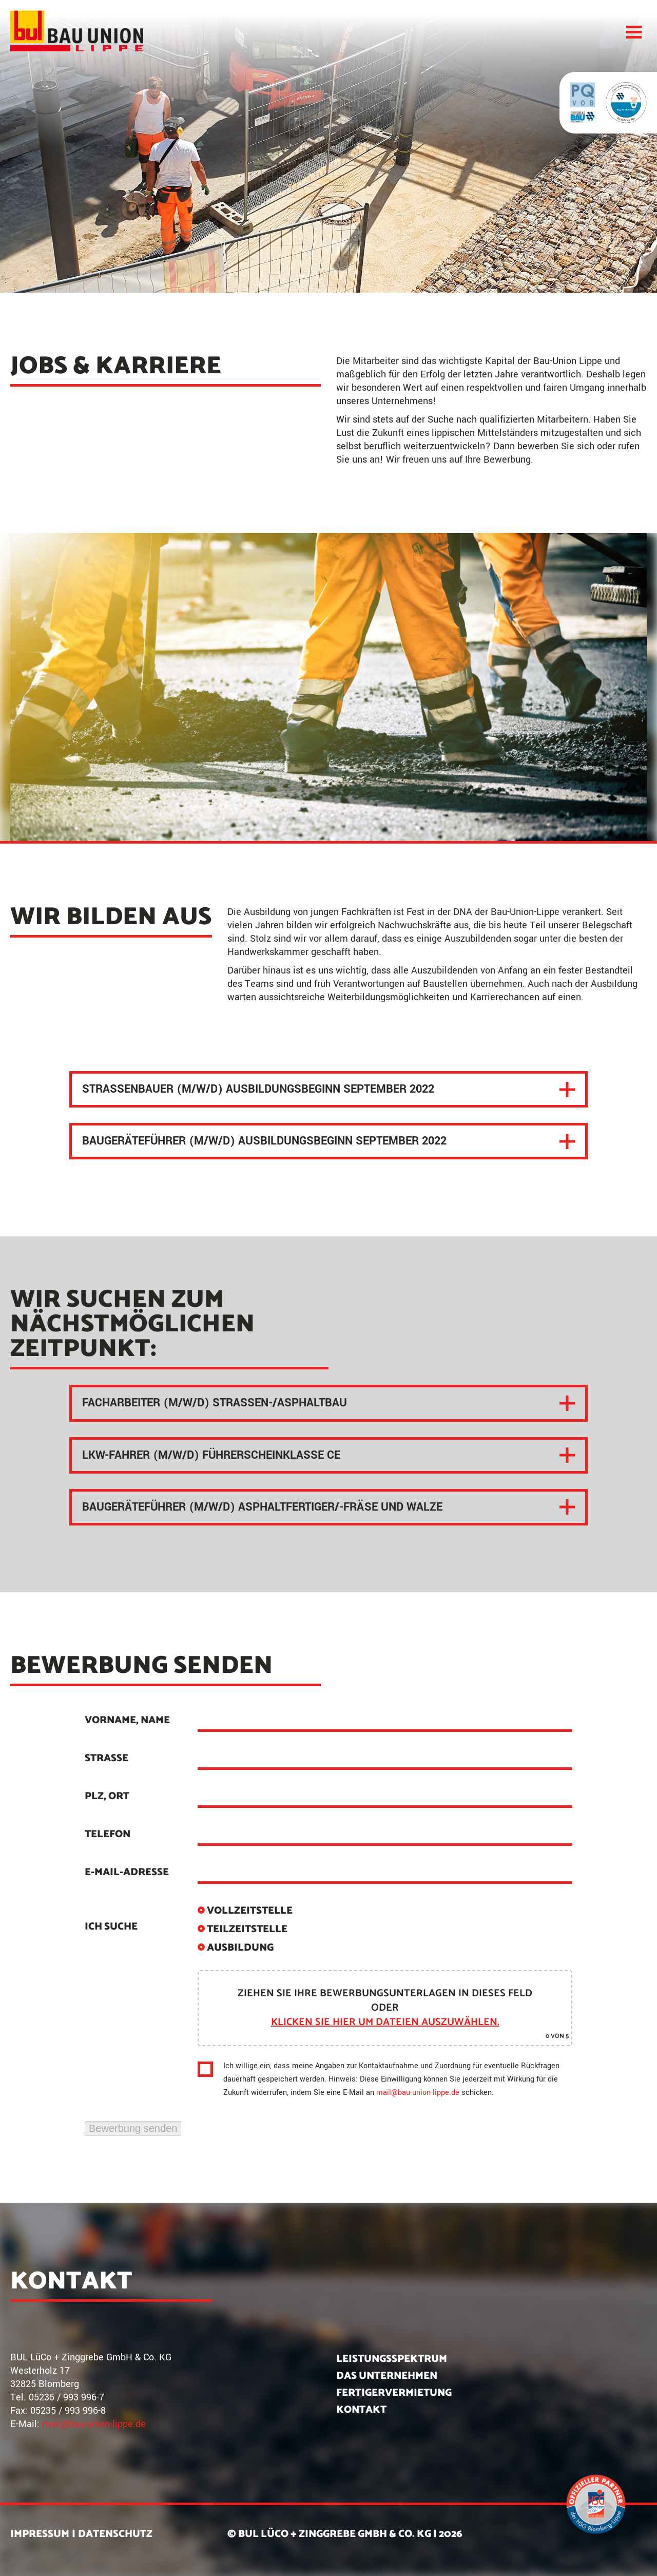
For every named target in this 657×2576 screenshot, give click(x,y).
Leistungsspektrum (391, 2359)
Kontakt (361, 2409)
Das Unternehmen (386, 2376)
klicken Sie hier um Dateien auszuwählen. (385, 2022)
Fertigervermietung (394, 2392)
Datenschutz (115, 2534)
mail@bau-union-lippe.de (417, 2092)
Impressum (39, 2534)
